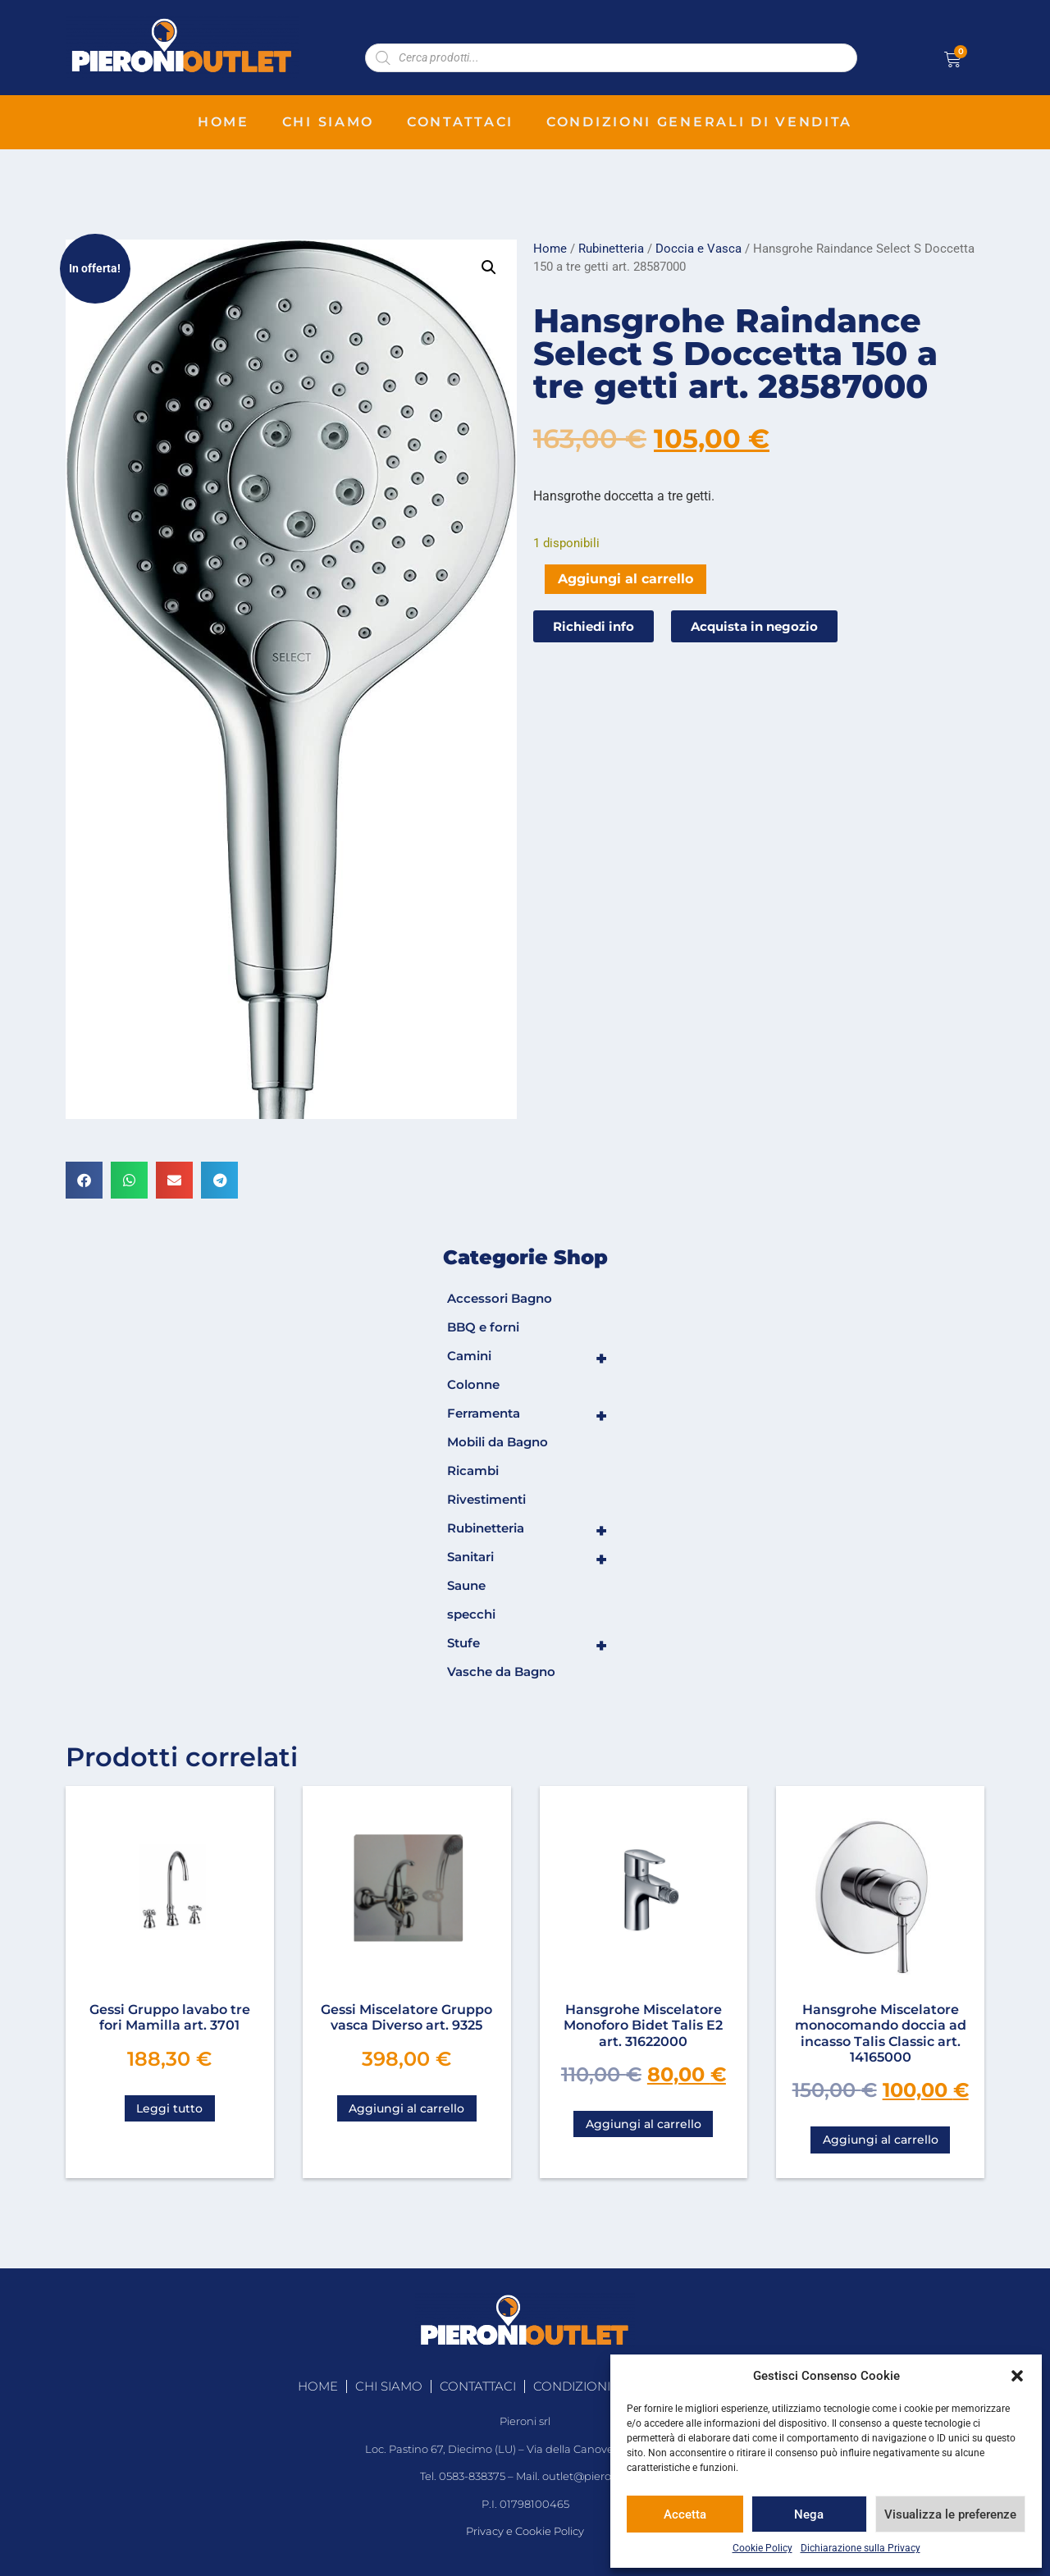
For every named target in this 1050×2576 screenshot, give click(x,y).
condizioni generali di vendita (699, 122)
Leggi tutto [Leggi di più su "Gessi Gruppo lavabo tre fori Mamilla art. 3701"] (169, 2108)
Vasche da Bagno (501, 1671)
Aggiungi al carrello (625, 579)
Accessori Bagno (499, 1298)
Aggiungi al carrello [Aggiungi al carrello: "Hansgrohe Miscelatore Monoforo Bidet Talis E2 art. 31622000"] (643, 2124)
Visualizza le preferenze (950, 2514)
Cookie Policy (762, 2548)
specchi (471, 1614)
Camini (527, 1358)
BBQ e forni (483, 1327)
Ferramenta (527, 1415)
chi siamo (328, 122)
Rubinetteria (611, 248)
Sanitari (527, 1559)
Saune (466, 1585)
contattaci (460, 122)
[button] (1017, 2376)
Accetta (685, 2514)
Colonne (473, 1384)
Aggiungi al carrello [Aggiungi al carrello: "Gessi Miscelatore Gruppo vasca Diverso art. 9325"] (406, 2108)
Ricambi (473, 1470)
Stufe (527, 1645)
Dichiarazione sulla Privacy (860, 2548)
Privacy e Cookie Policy (525, 2531)
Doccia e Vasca (698, 248)
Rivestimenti (486, 1499)
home (223, 122)
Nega (809, 2514)
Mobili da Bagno (497, 1442)
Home (550, 248)
